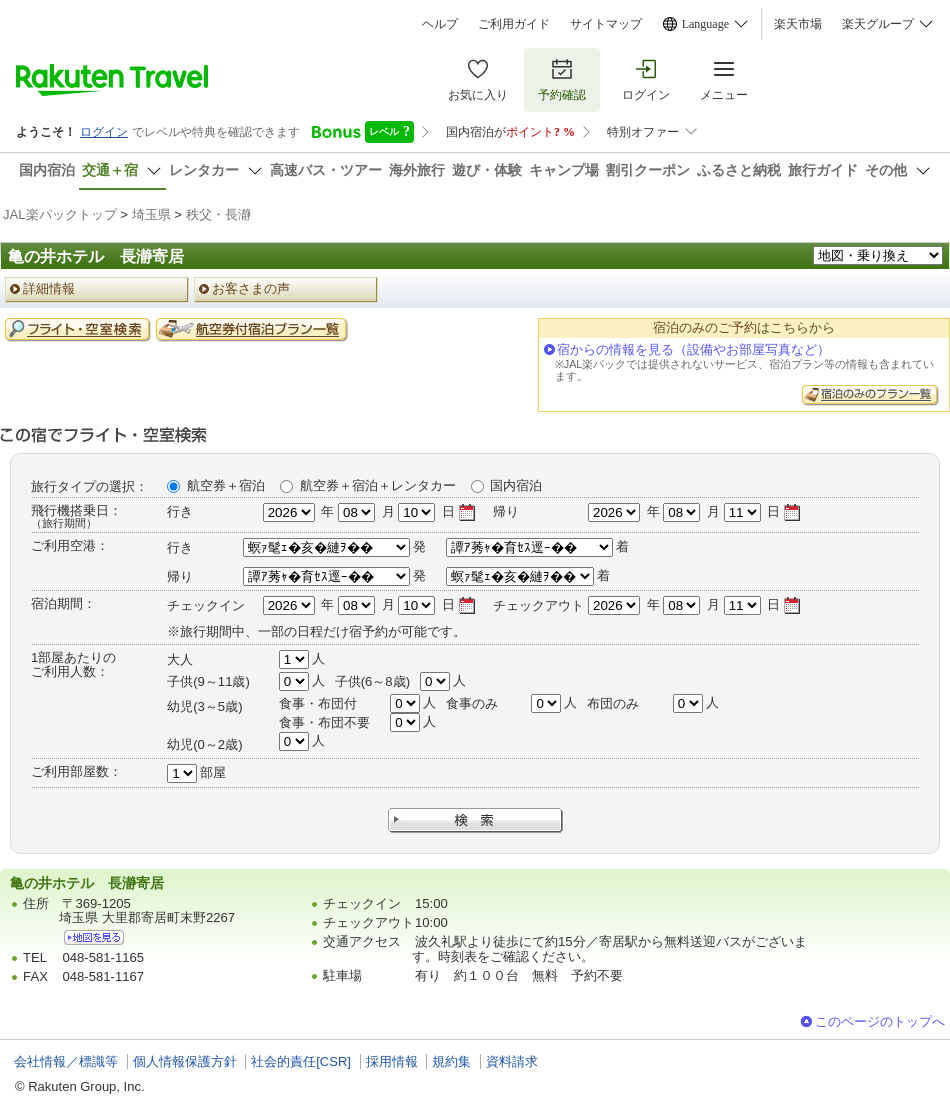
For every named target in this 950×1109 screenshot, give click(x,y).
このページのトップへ (880, 1021)
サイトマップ (606, 24)
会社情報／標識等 (66, 1061)
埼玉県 (151, 214)
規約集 (451, 1061)
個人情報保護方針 (185, 1061)
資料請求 (512, 1061)
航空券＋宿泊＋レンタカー (378, 485)
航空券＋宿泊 (226, 485)
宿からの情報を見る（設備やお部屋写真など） (693, 349)
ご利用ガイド (514, 24)
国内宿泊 (516, 485)
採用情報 (392, 1061)
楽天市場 (798, 24)
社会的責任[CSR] (301, 1061)
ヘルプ (440, 24)
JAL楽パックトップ (60, 214)
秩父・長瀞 (218, 214)
